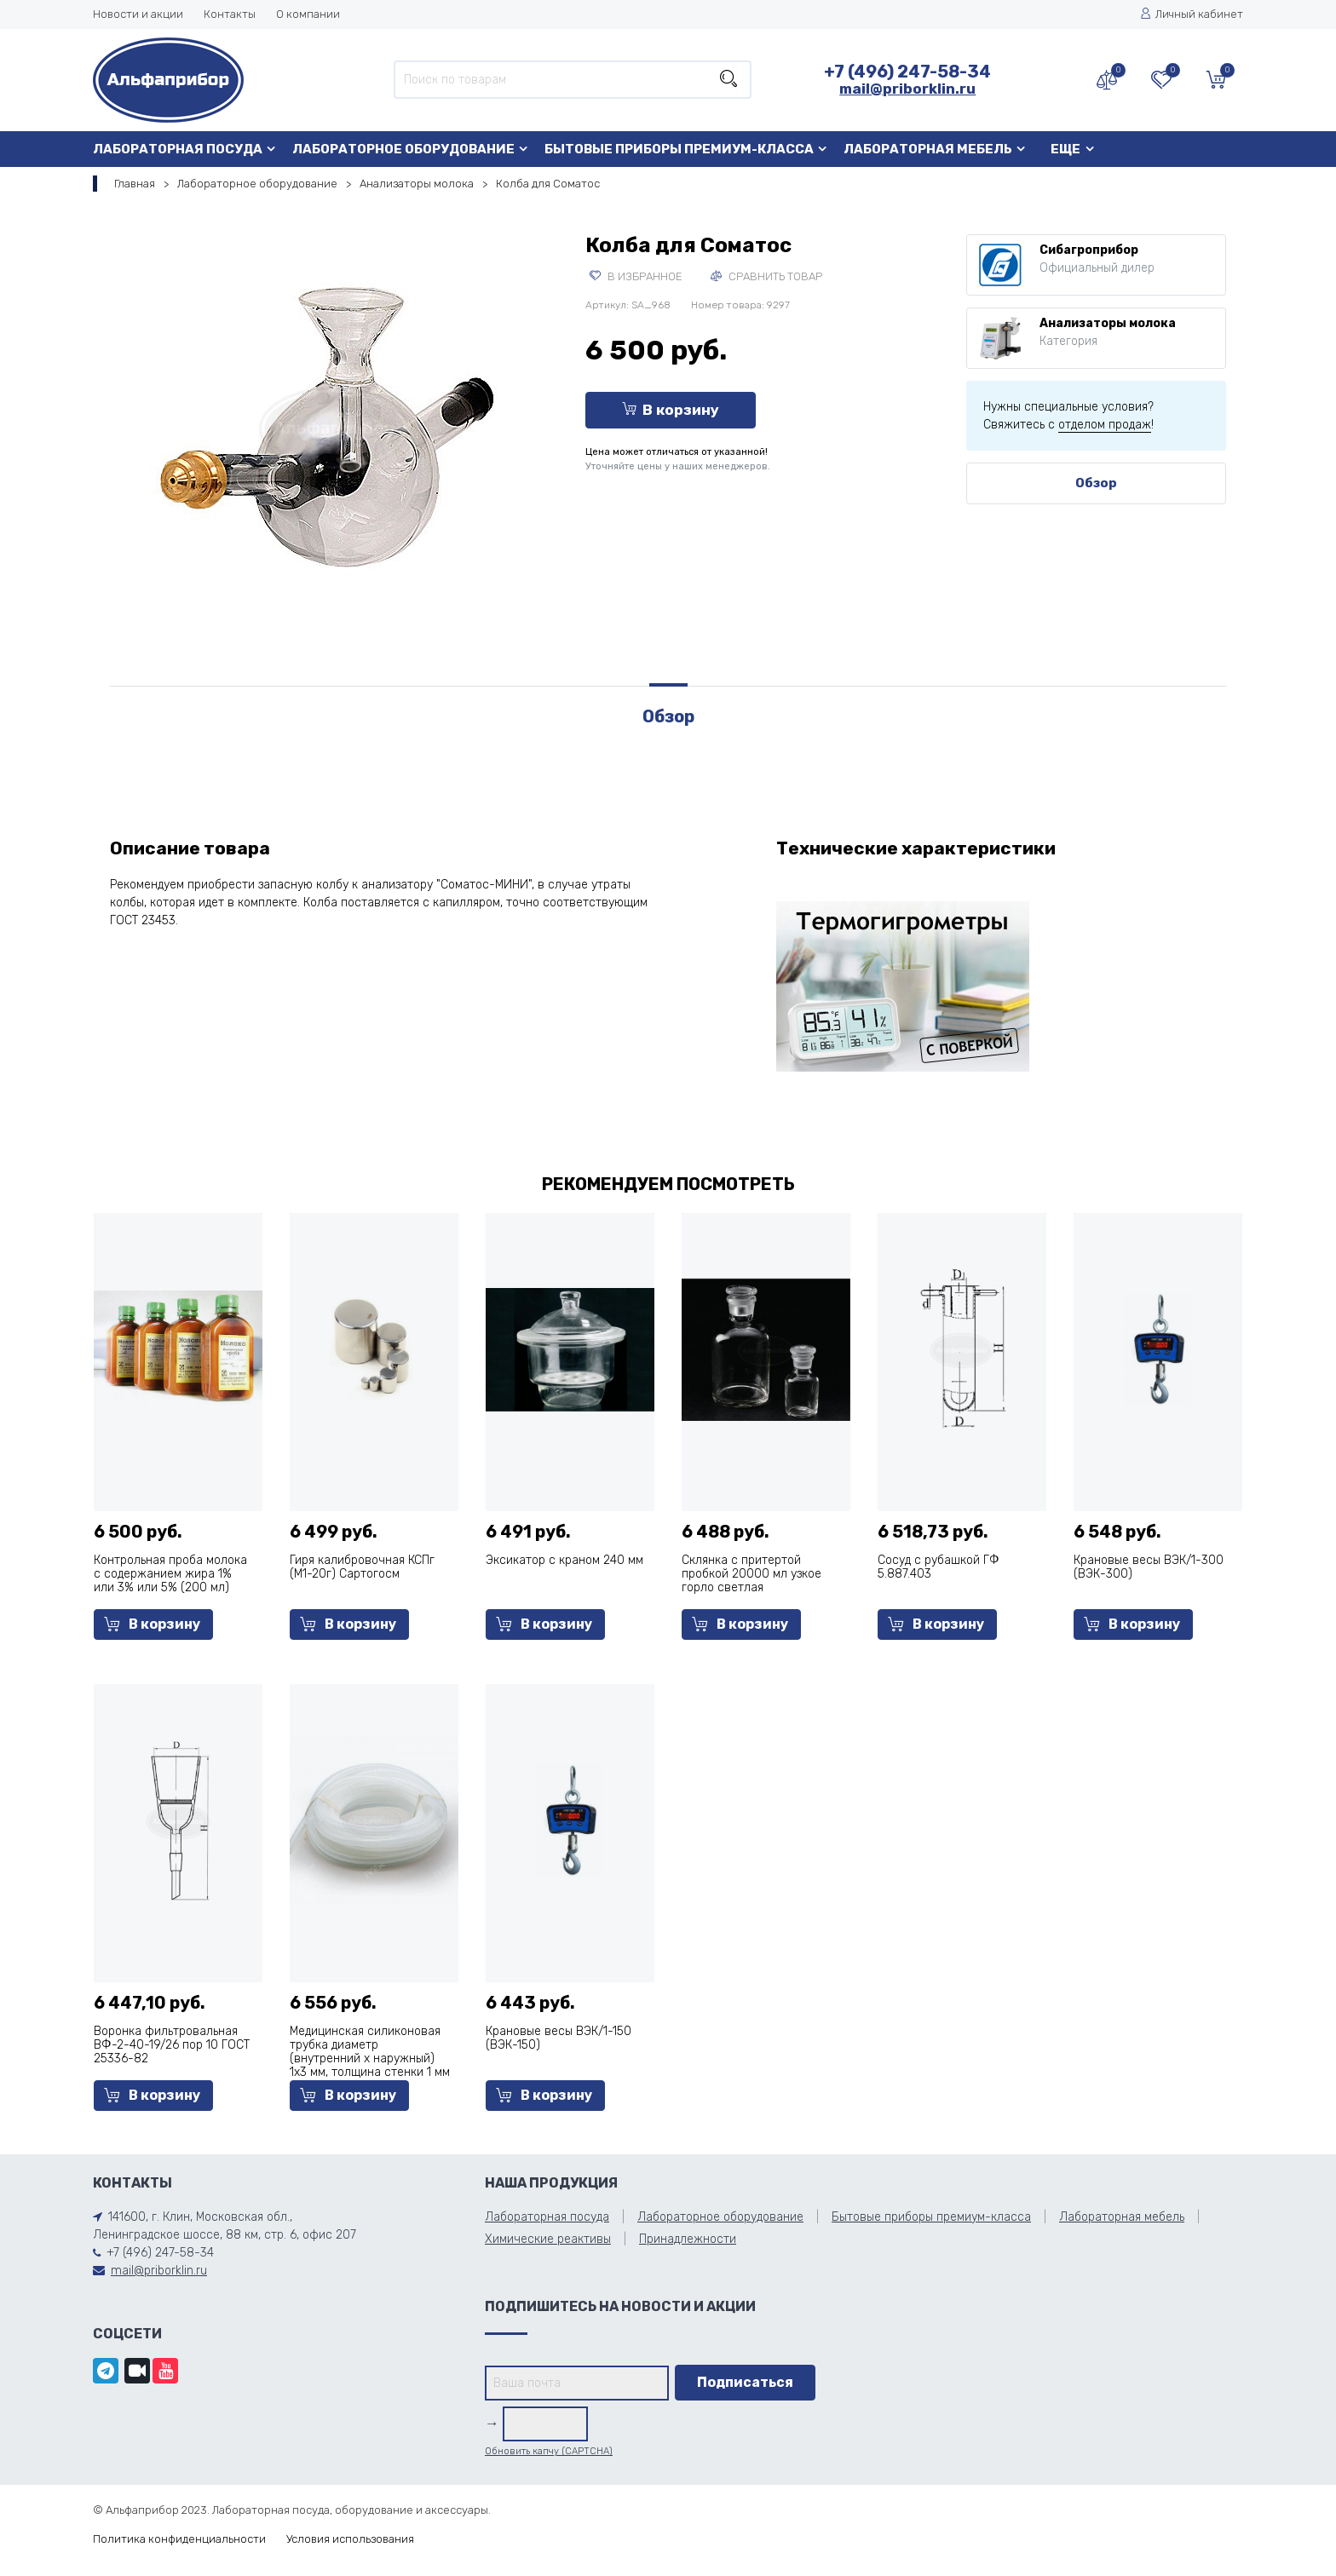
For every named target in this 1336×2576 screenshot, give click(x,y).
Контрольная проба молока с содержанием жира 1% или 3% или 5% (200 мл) (170, 1574)
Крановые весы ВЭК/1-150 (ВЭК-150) (558, 2038)
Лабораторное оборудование (403, 149)
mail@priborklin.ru (907, 88)
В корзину (670, 409)
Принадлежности (687, 2239)
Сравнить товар (766, 276)
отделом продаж (1104, 424)
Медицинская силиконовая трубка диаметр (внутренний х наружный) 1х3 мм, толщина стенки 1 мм (370, 2051)
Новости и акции (138, 14)
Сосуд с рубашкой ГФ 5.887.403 (938, 1567)
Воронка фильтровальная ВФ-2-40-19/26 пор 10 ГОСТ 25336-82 (172, 2045)
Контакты (230, 14)
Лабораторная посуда (177, 149)
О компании (308, 14)
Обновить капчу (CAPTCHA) (549, 2451)
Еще (1065, 149)
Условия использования (350, 2539)
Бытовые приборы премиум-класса (679, 149)
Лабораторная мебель (928, 149)
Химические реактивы (548, 2239)
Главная (134, 183)
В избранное (636, 276)
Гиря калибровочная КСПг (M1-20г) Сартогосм (362, 1567)
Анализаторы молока (417, 183)
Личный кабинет (1191, 14)
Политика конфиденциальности (179, 2539)
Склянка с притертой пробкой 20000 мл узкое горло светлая (751, 1574)
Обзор (1096, 483)
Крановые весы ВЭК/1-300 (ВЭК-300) (1149, 1567)
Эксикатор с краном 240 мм (564, 1560)
